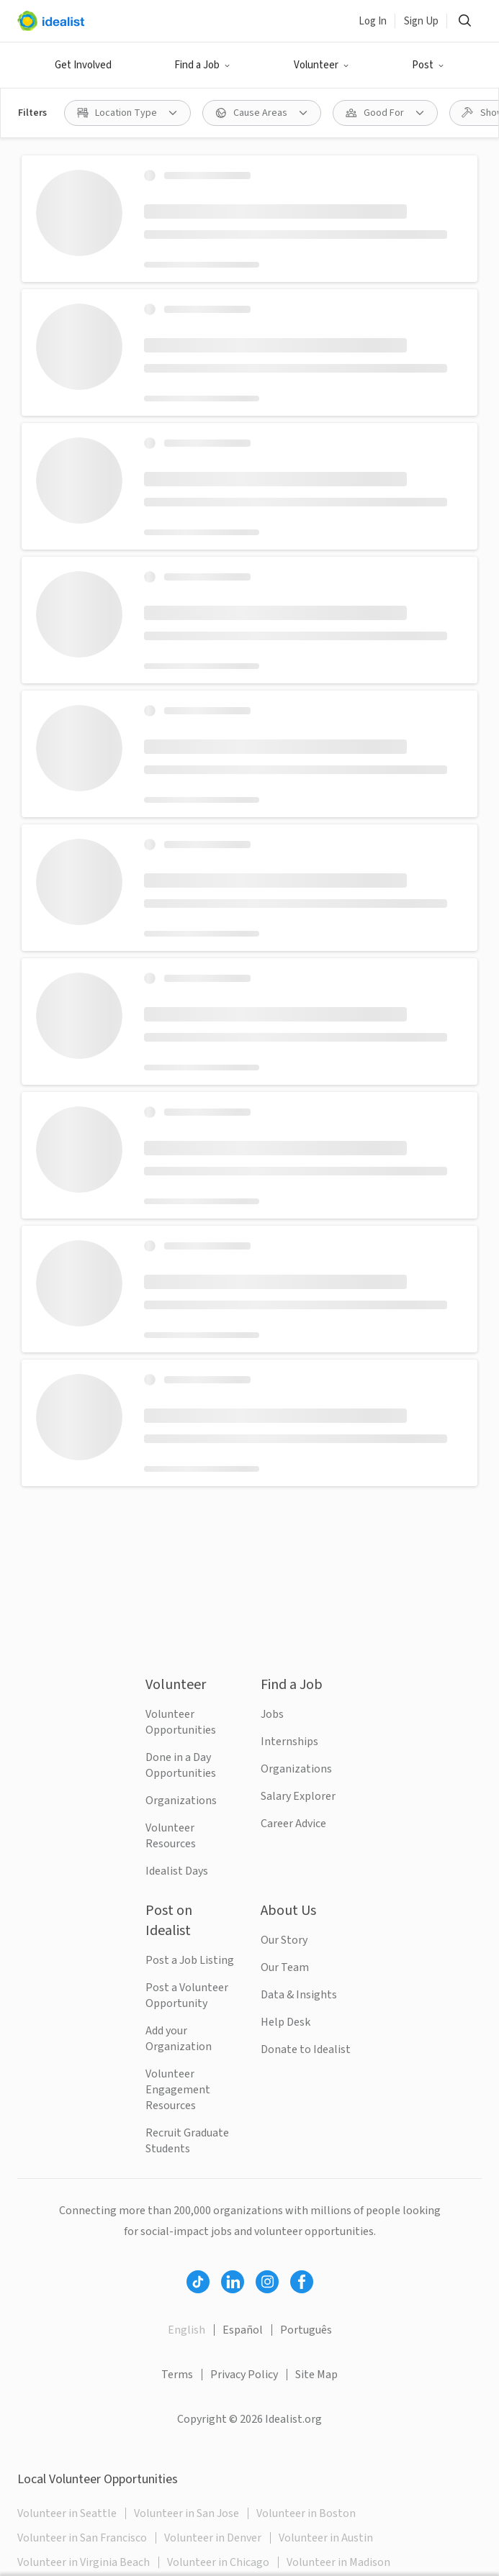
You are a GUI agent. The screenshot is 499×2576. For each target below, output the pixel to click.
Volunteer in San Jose (186, 2513)
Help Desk (285, 2022)
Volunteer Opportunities (180, 1722)
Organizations (181, 1800)
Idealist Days (176, 1871)
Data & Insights (299, 1995)
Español (242, 2330)
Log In (373, 21)
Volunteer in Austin (326, 2538)
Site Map (316, 2374)
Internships (289, 1741)
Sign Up (421, 21)
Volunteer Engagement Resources (177, 2089)
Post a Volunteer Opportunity (186, 1995)
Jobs (272, 1714)
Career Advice (293, 1823)
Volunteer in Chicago (218, 2562)
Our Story (284, 1940)
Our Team (285, 1967)
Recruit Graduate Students (187, 2141)
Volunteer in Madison (338, 2562)
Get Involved (83, 65)
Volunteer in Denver (212, 2538)
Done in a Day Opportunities (180, 1765)
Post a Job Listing (189, 1960)
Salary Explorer (298, 1796)
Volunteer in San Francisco (82, 2538)
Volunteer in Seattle (67, 2513)
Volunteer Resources (170, 1836)
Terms (177, 2374)
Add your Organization (178, 2038)
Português (306, 2330)
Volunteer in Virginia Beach (83, 2562)
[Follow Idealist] (198, 2281)
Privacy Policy (244, 2374)
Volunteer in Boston (306, 2513)
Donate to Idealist (306, 2049)
